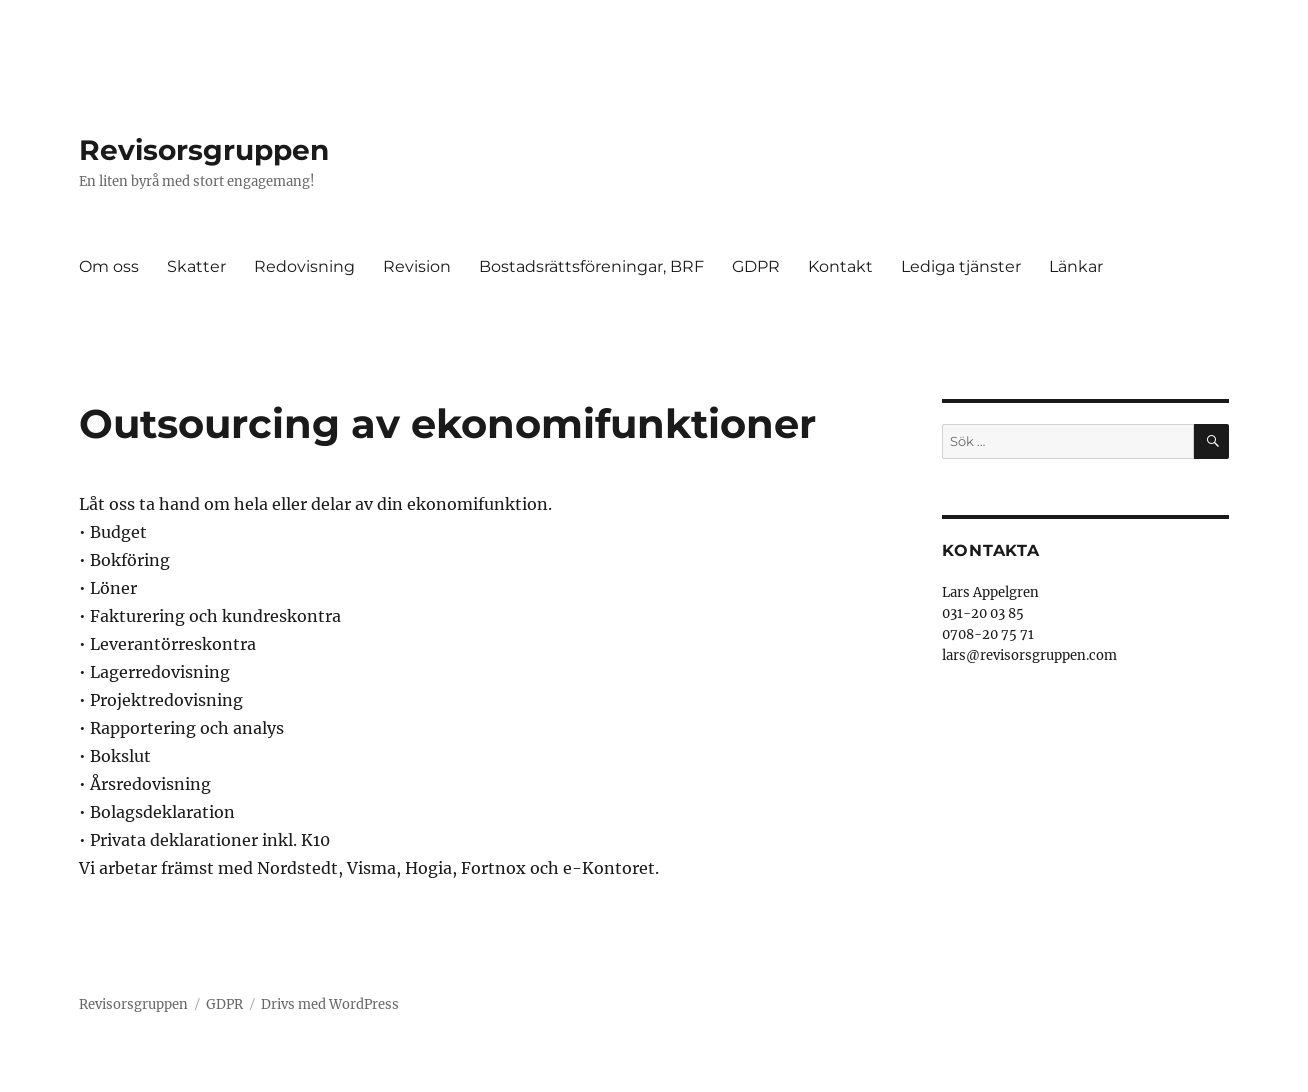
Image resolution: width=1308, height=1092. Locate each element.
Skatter (196, 266)
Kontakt (840, 266)
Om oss (109, 266)
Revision (417, 266)
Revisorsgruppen (204, 150)
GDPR (756, 266)
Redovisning (304, 266)
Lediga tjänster (961, 266)
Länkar (1076, 266)
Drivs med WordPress (330, 1004)
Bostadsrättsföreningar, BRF (591, 266)
